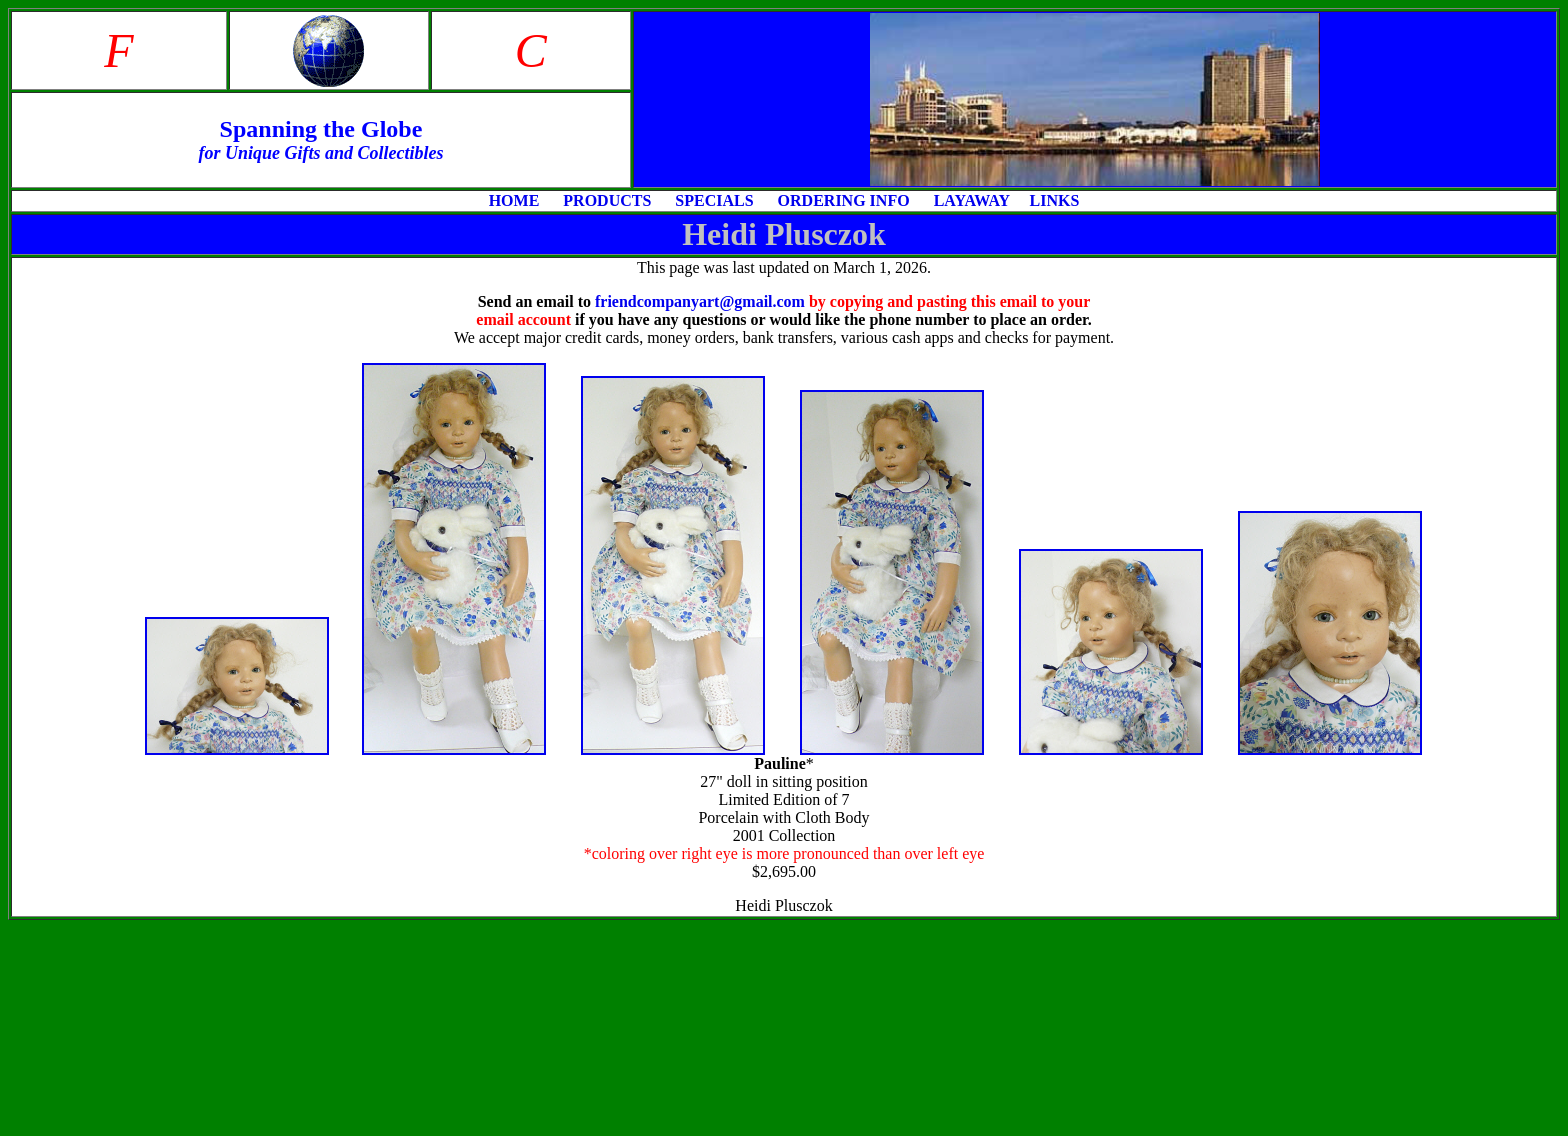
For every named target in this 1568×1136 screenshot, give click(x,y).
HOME (516, 200)
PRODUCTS (611, 200)
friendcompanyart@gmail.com (700, 301)
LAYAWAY (972, 200)
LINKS (1055, 200)
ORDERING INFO (846, 200)
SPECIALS (718, 200)
